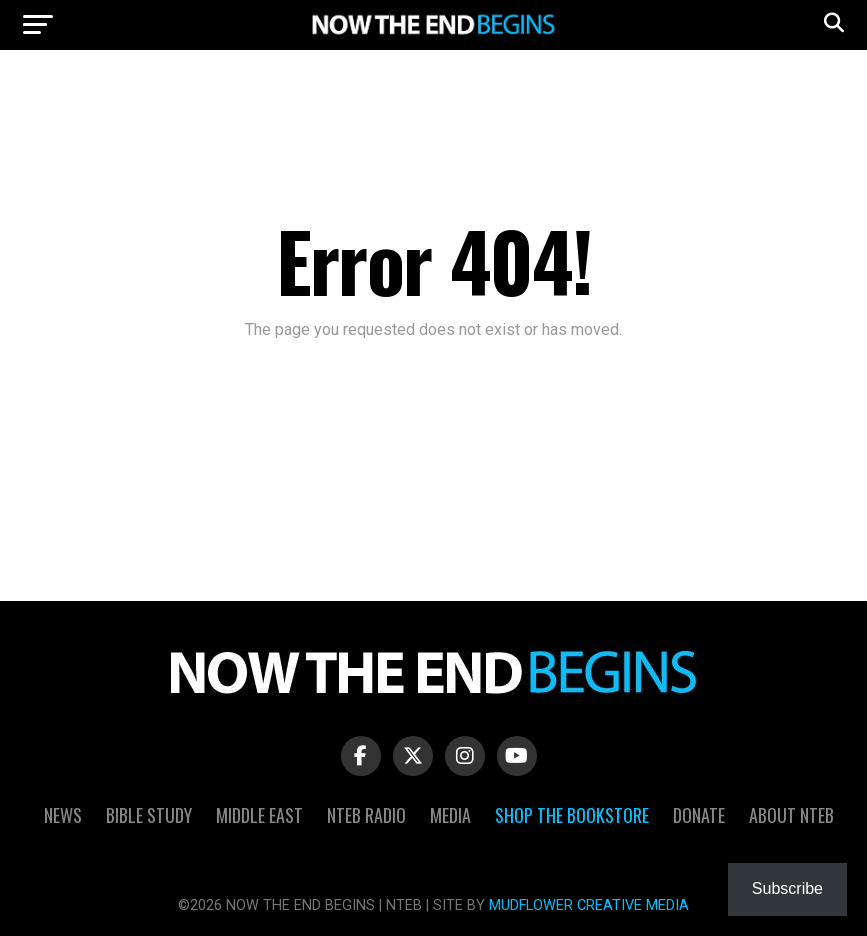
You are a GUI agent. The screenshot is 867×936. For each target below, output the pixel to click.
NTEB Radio (366, 815)
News (63, 815)
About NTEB (791, 815)
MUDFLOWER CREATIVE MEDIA (589, 905)
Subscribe (787, 888)
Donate (699, 815)
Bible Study (149, 815)
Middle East (259, 815)
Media (450, 815)
